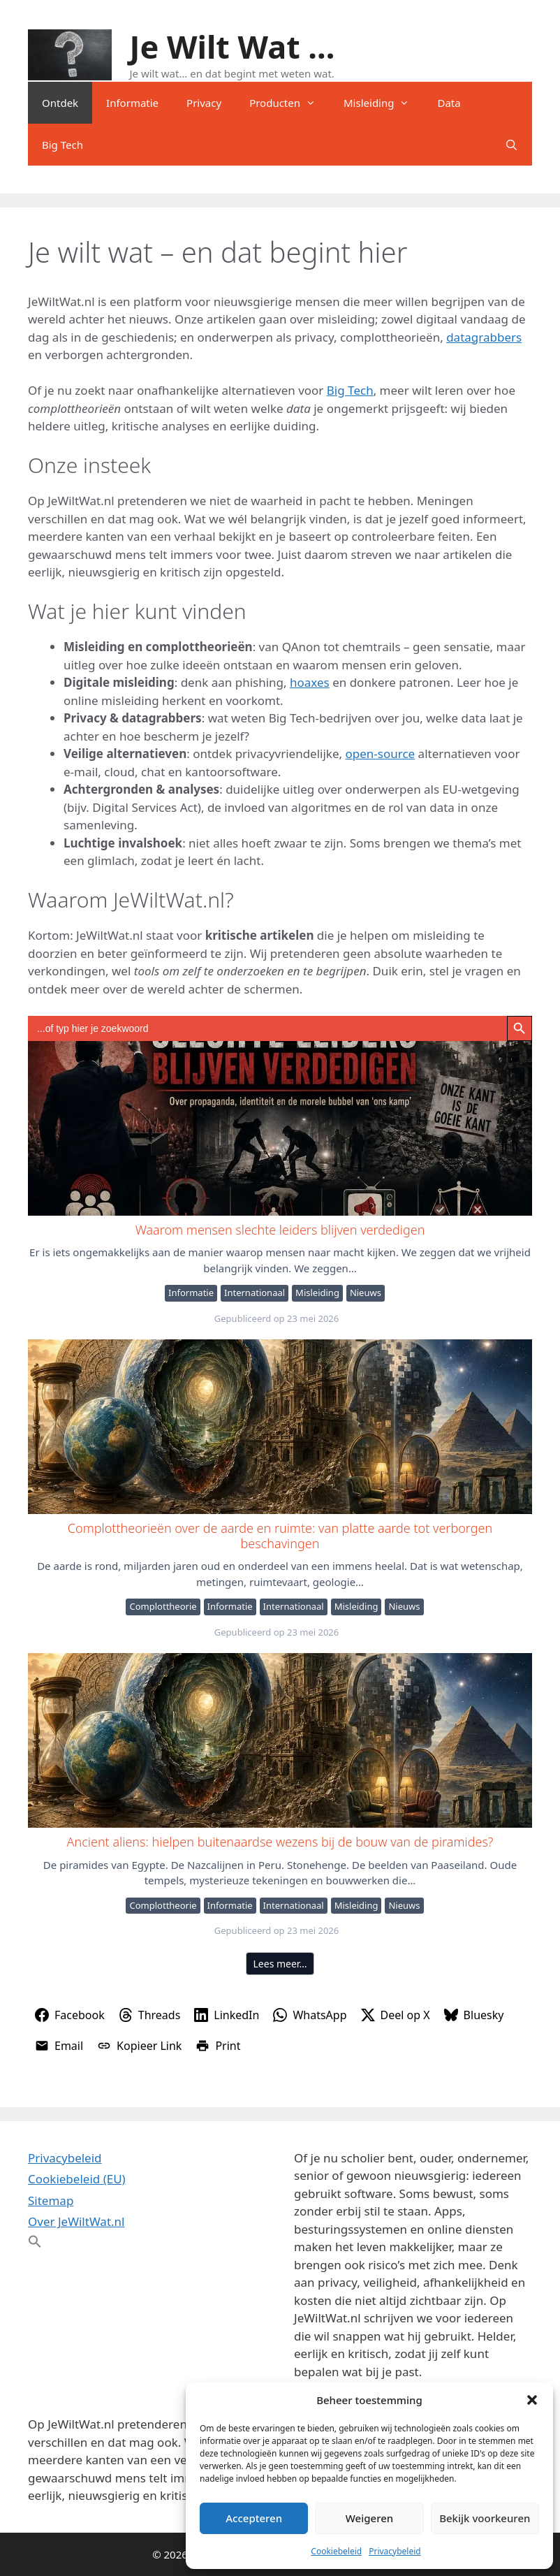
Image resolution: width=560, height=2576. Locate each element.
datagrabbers (484, 337)
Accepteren (254, 2518)
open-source (380, 753)
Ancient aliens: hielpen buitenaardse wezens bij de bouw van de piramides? (279, 1739)
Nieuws (365, 1292)
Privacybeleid (395, 2551)
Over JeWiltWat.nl (76, 2221)
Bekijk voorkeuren (484, 2518)
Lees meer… (280, 1963)
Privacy (203, 103)
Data (448, 103)
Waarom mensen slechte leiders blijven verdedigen (279, 1127)
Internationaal (254, 1292)
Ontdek (60, 103)
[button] (532, 2400)
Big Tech (62, 145)
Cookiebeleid (336, 2551)
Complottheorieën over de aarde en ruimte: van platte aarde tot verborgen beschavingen (279, 1426)
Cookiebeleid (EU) (77, 2179)
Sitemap (50, 2200)
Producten (289, 103)
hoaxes (310, 682)
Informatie (132, 103)
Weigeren (369, 2518)
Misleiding (383, 103)
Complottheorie (162, 1606)
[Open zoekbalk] (511, 145)
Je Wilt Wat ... (232, 46)
